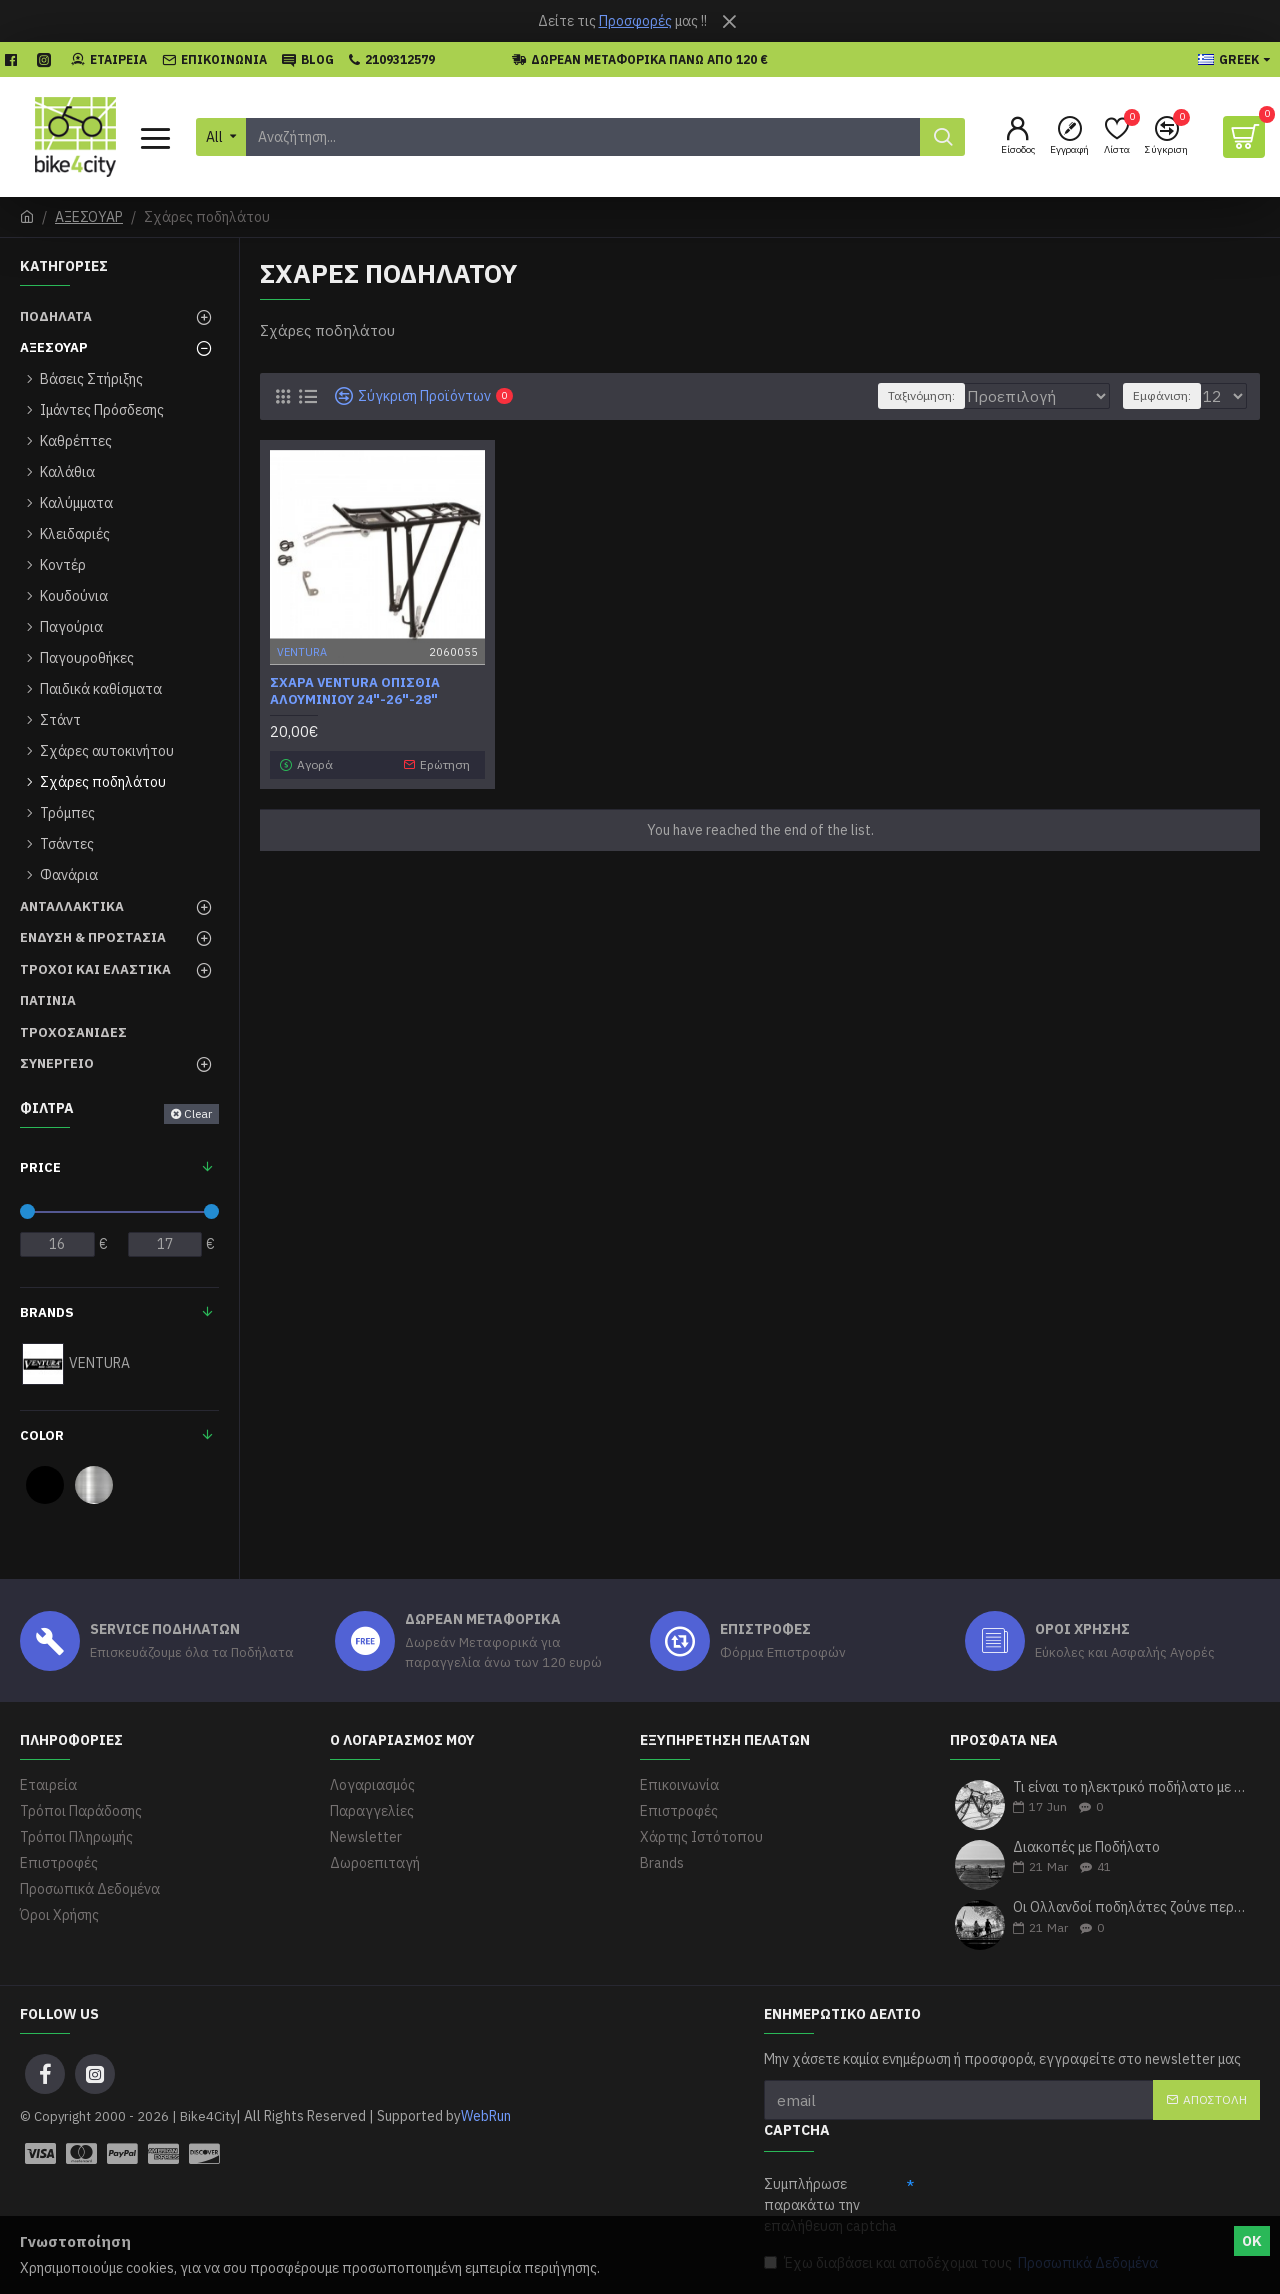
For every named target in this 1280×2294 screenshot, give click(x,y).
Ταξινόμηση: (908, 395)
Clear (198, 1113)
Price (40, 1167)
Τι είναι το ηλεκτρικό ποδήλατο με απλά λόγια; (1130, 1787)
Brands (47, 1312)
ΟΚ (1252, 2241)
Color (42, 1435)
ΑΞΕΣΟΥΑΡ (89, 217)
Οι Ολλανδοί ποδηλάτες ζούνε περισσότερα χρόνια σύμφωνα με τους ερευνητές (1130, 1907)
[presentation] (1066, 2206)
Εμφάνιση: (1168, 395)
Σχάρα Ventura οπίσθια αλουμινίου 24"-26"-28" (355, 691)
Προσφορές (635, 21)
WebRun (486, 2116)
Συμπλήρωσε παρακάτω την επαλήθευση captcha (830, 2205)
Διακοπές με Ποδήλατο (1086, 1847)
